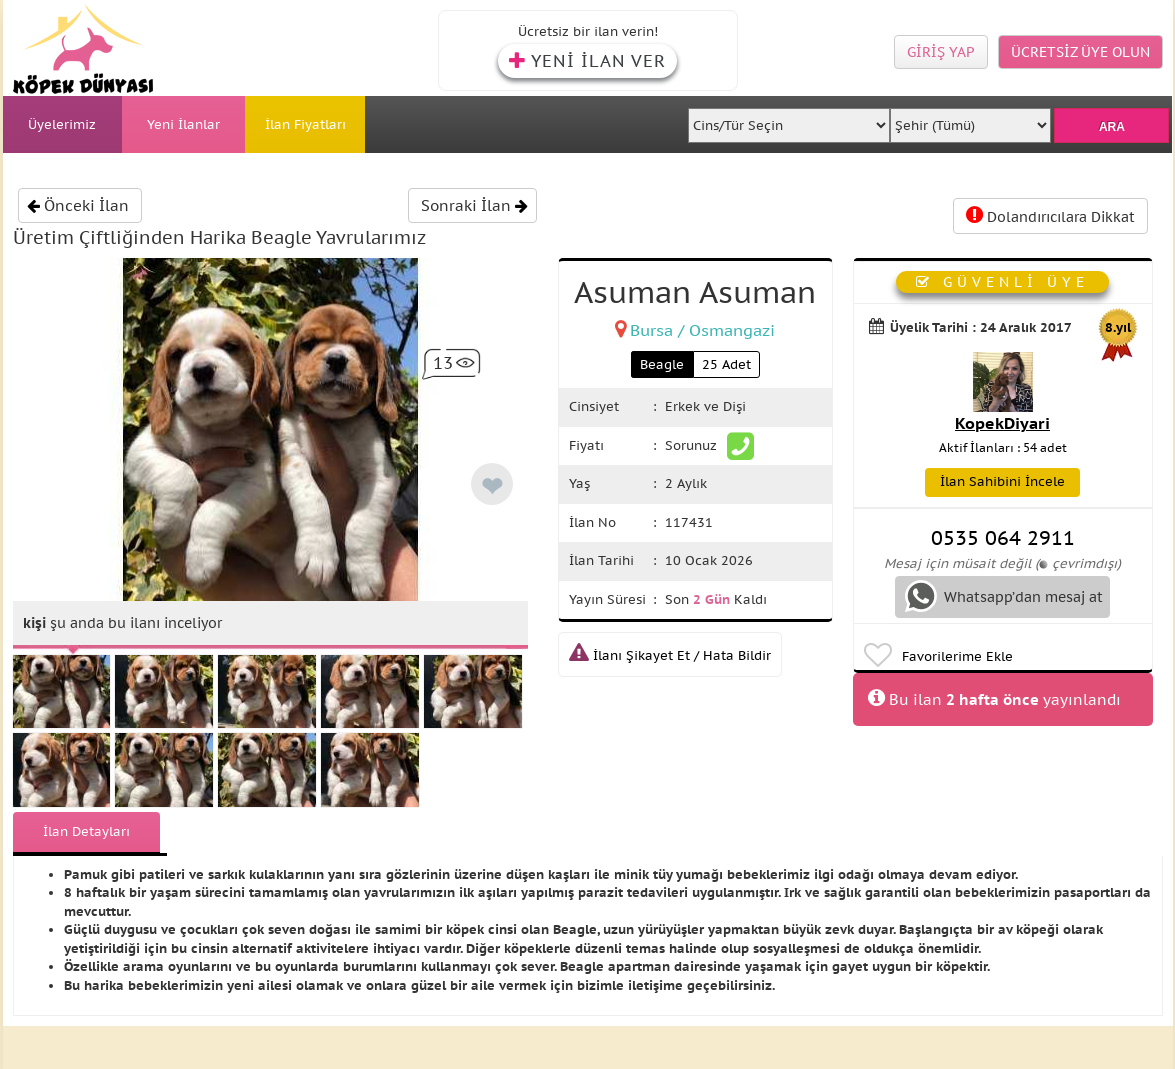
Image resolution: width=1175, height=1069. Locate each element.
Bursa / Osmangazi (702, 330)
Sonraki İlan (474, 205)
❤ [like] (492, 486)
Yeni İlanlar (183, 124)
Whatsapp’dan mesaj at (1004, 596)
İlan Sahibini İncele (1002, 481)
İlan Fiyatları (305, 124)
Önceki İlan (78, 205)
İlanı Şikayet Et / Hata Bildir (670, 655)
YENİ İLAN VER (587, 61)
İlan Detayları (86, 831)
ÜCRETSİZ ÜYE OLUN (1080, 52)
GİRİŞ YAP (941, 52)
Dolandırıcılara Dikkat (1050, 215)
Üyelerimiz (62, 124)
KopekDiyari (1002, 423)
